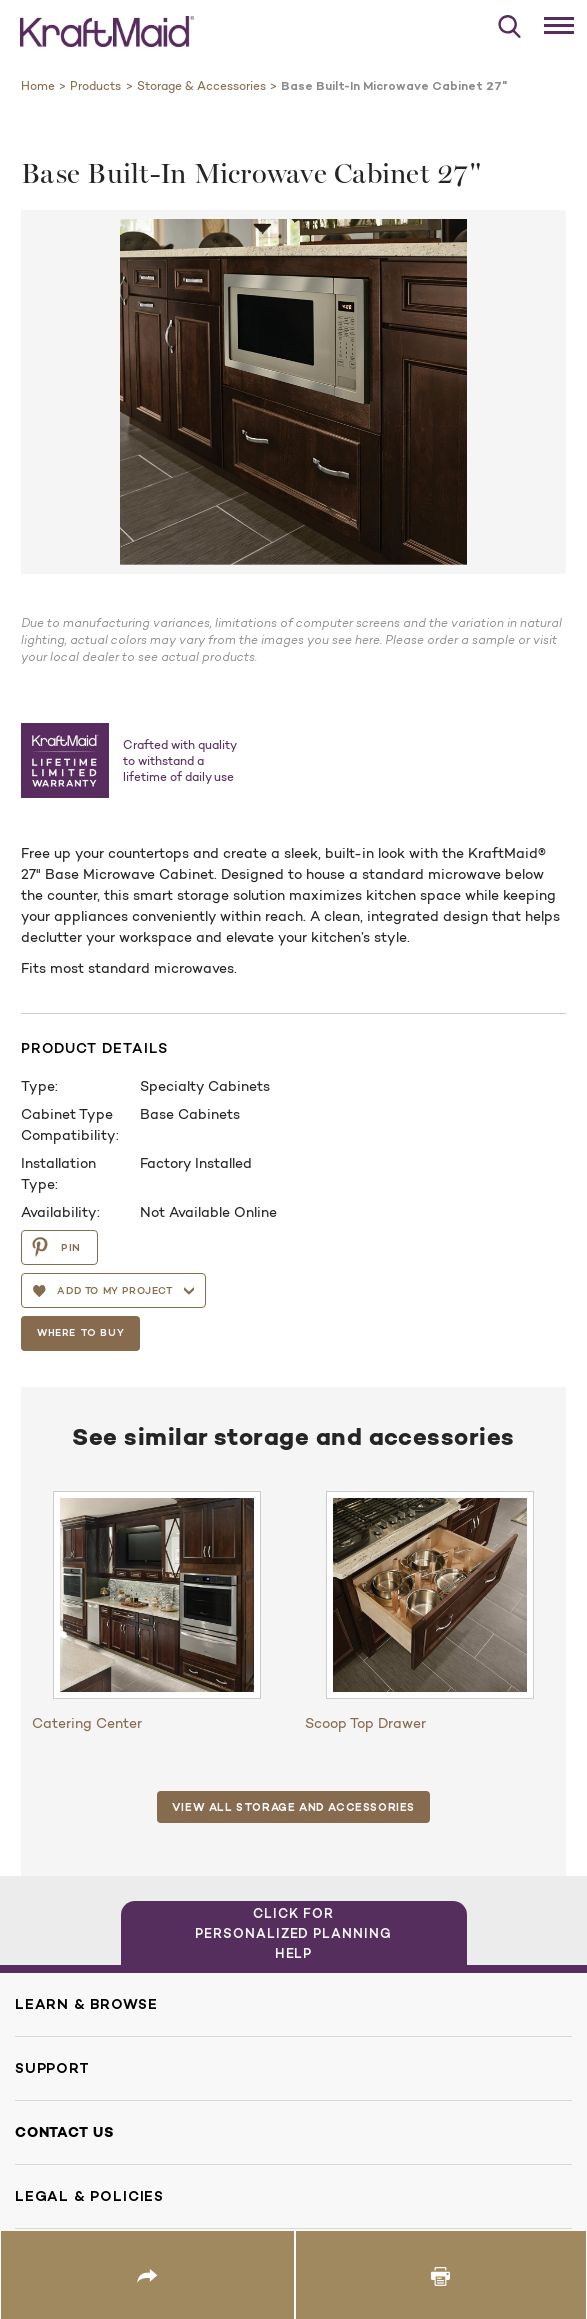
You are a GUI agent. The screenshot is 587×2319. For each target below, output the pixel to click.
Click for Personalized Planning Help (293, 1933)
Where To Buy (84, 1332)
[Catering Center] (157, 1595)
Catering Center (87, 1723)
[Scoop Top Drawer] (430, 1595)
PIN (55, 1247)
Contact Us (64, 2132)
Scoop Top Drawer (365, 1723)
